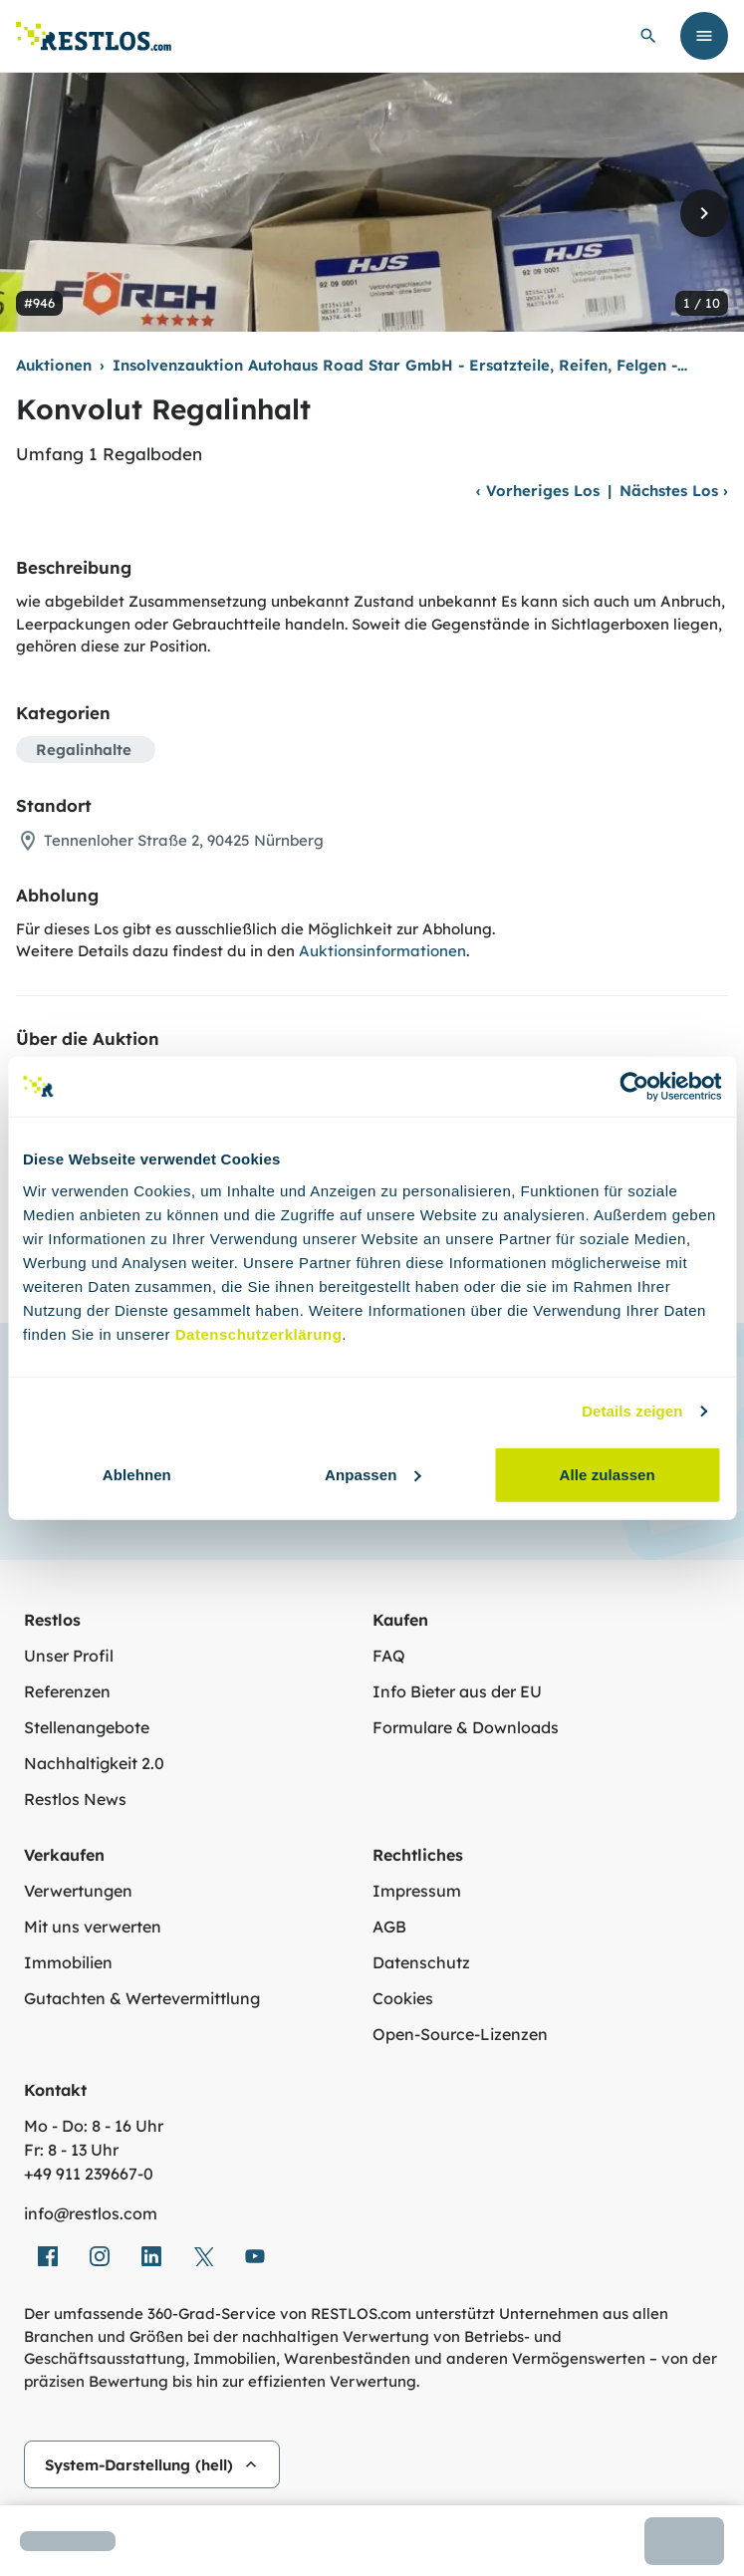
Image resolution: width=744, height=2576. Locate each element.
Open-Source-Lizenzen (460, 2034)
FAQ (388, 1656)
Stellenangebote (86, 1727)
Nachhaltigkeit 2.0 (94, 1763)
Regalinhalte (83, 749)
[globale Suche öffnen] (648, 36)
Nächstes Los (674, 490)
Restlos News (75, 1799)
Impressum (416, 1891)
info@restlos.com (90, 2213)
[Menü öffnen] (704, 36)
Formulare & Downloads (465, 1727)
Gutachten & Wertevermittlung (142, 1998)
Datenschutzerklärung (259, 1333)
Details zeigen (632, 1411)
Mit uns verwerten (92, 1926)
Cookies (402, 1998)
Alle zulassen (606, 1473)
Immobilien (68, 1962)
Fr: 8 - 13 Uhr (71, 2150)
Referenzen (67, 1691)
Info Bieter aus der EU (457, 1691)
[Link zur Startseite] (93, 36)
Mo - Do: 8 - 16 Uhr (93, 2126)
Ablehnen (137, 1473)
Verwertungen (78, 1891)
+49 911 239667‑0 (88, 2174)
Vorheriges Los (538, 490)
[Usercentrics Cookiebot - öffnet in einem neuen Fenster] (634, 1087)
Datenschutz (421, 1962)
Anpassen (373, 1473)
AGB (389, 1926)
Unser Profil (69, 1656)
